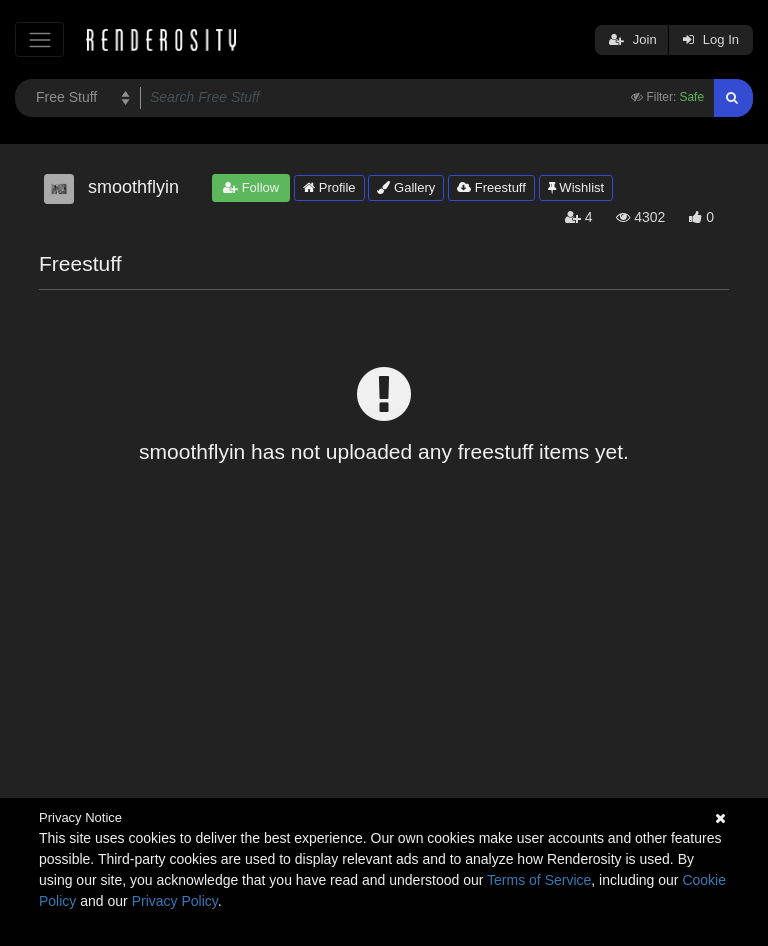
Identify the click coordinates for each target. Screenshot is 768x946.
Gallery (406, 187)
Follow (251, 187)
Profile (329, 187)
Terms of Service (539, 880)
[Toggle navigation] (39, 39)
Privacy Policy (175, 901)
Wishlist (576, 187)
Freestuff (491, 187)
